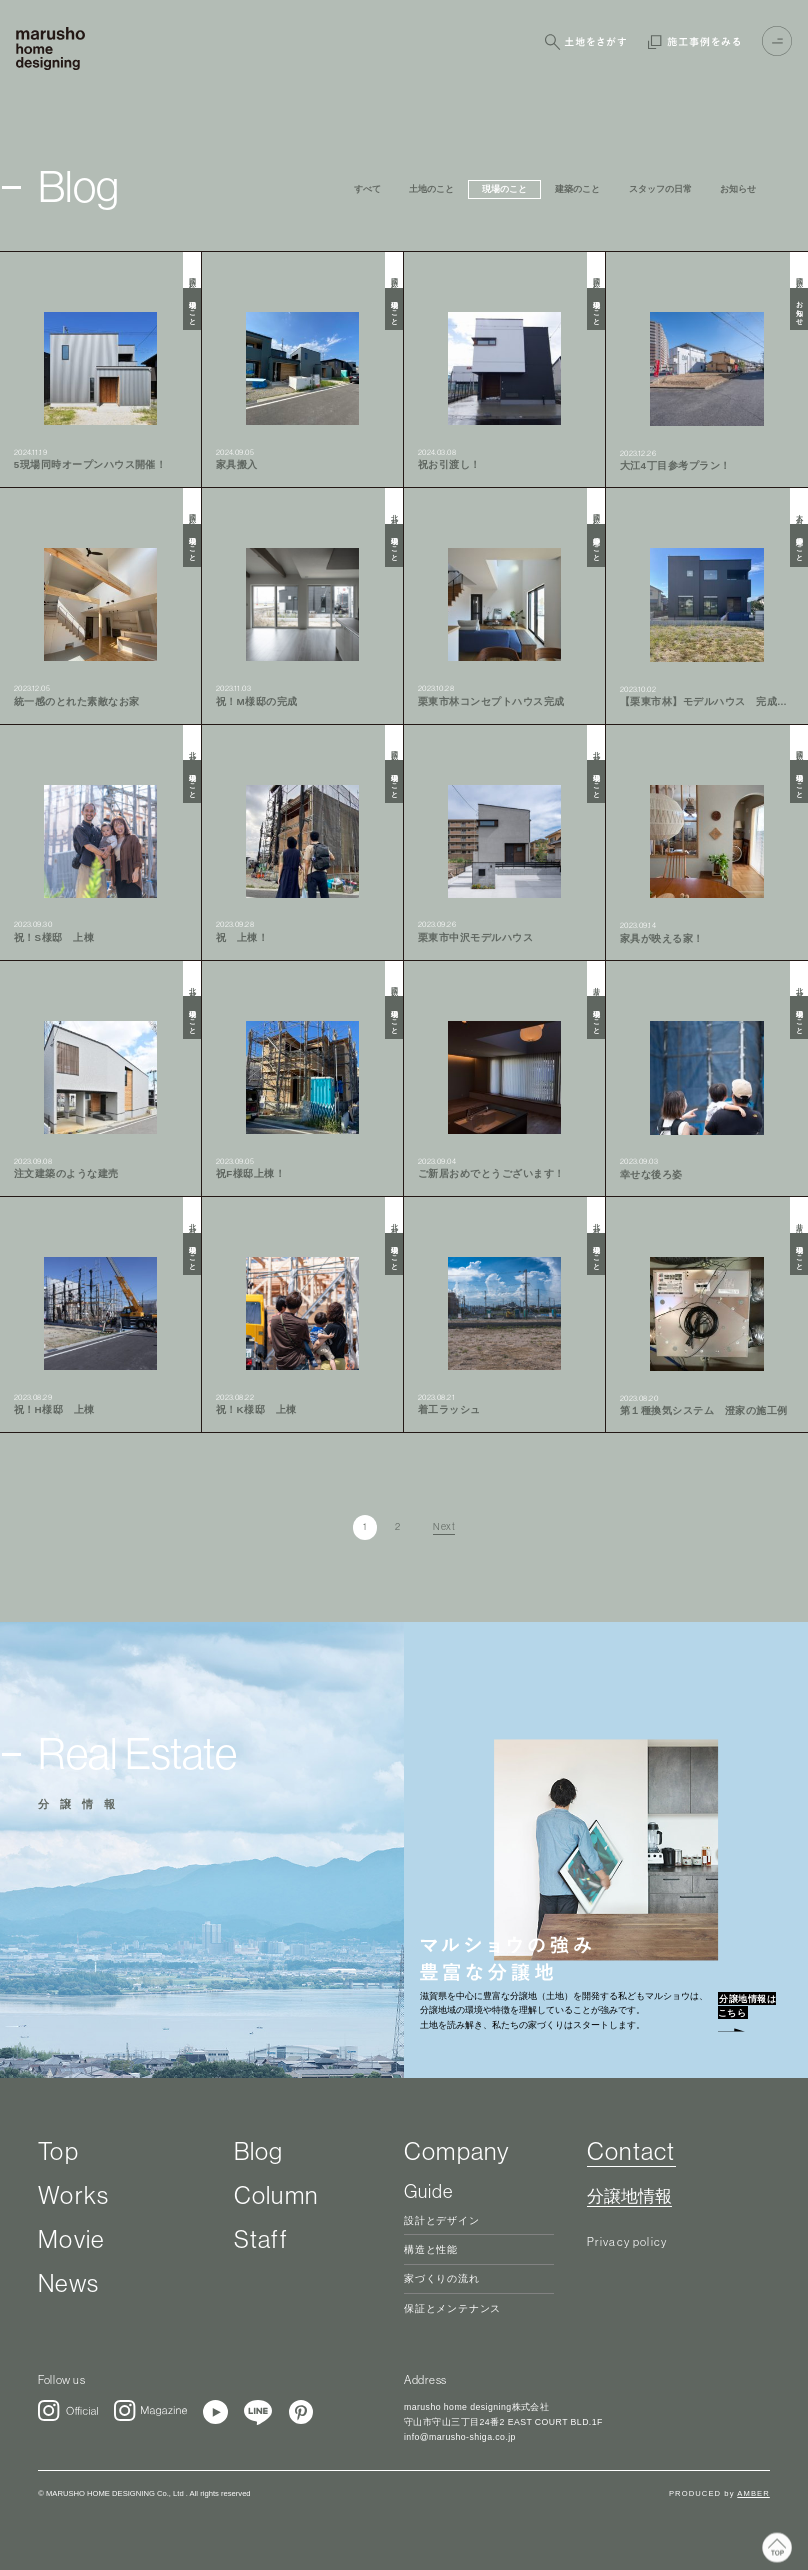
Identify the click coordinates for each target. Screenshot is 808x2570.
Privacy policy (627, 2242)
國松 (192, 275)
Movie (71, 2239)
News (68, 2283)
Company (457, 2151)
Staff (261, 2239)
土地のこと (431, 189)
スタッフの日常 (660, 189)
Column (276, 2195)
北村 (394, 511)
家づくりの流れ (442, 2278)
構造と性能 (431, 2249)
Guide (428, 2191)
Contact (631, 2151)
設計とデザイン (442, 2220)
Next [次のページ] (444, 1527)
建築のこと (577, 189)
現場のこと (192, 309)
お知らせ (738, 189)
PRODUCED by (719, 2493)
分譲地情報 (629, 2197)
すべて (367, 189)
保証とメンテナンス (452, 2308)
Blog (259, 2151)
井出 (596, 984)
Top (58, 2151)
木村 (799, 511)
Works (73, 2195)
